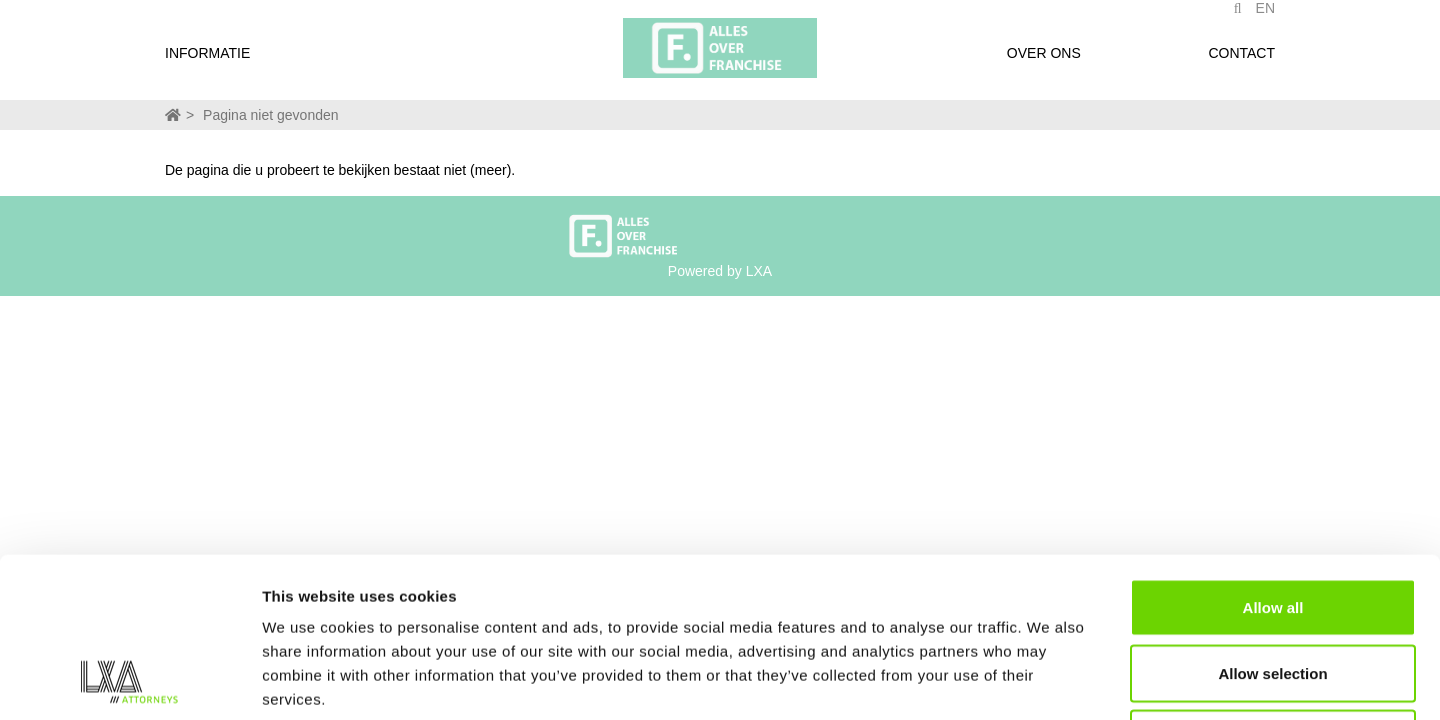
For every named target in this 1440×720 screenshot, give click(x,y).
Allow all (1273, 457)
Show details (1049, 680)
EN (1265, 18)
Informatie (207, 63)
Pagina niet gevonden (270, 115)
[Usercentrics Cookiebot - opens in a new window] (129, 681)
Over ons (1044, 63)
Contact (1241, 63)
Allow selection (1272, 523)
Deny (1273, 588)
